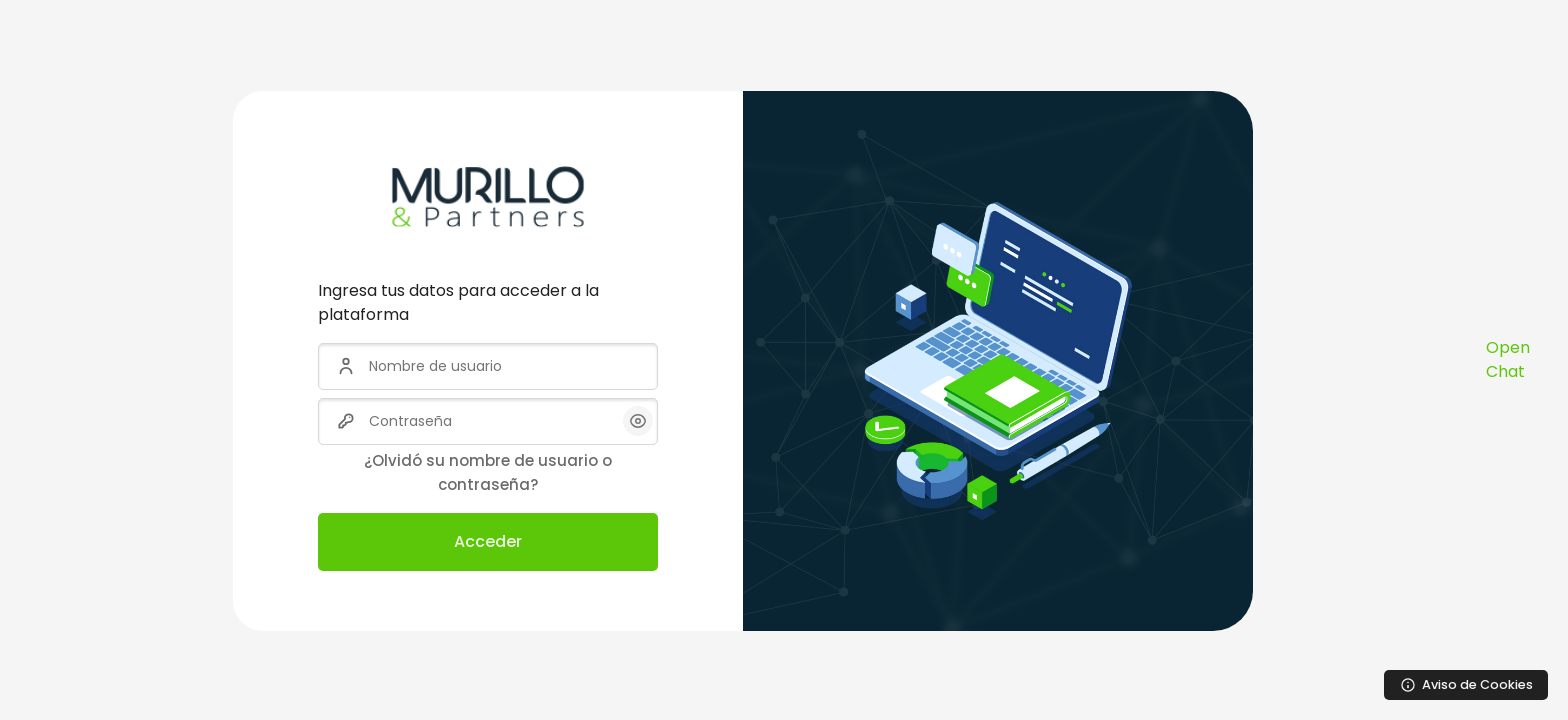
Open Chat (1508, 359)
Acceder (488, 541)
